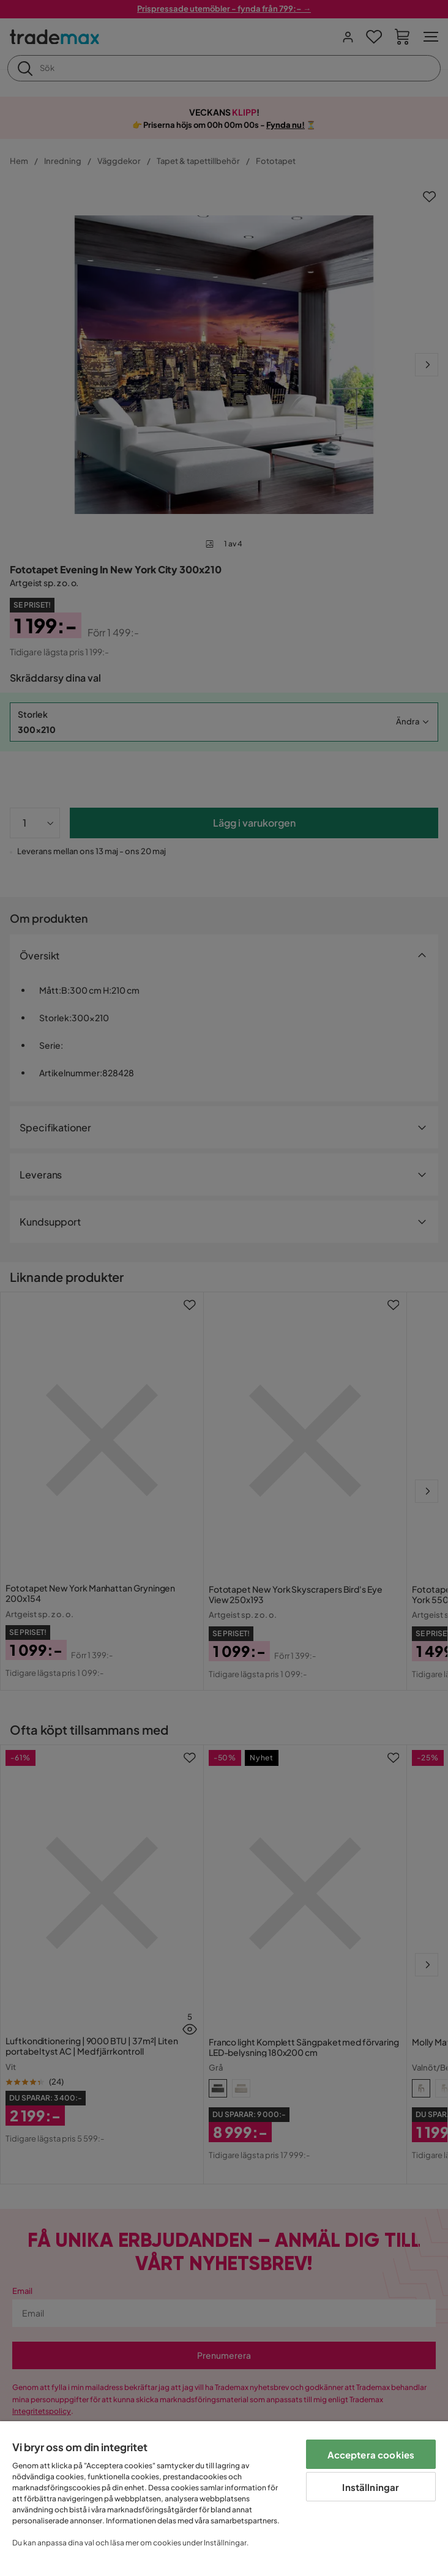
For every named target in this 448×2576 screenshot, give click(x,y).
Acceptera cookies (371, 2454)
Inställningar (370, 2487)
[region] (224, 2498)
